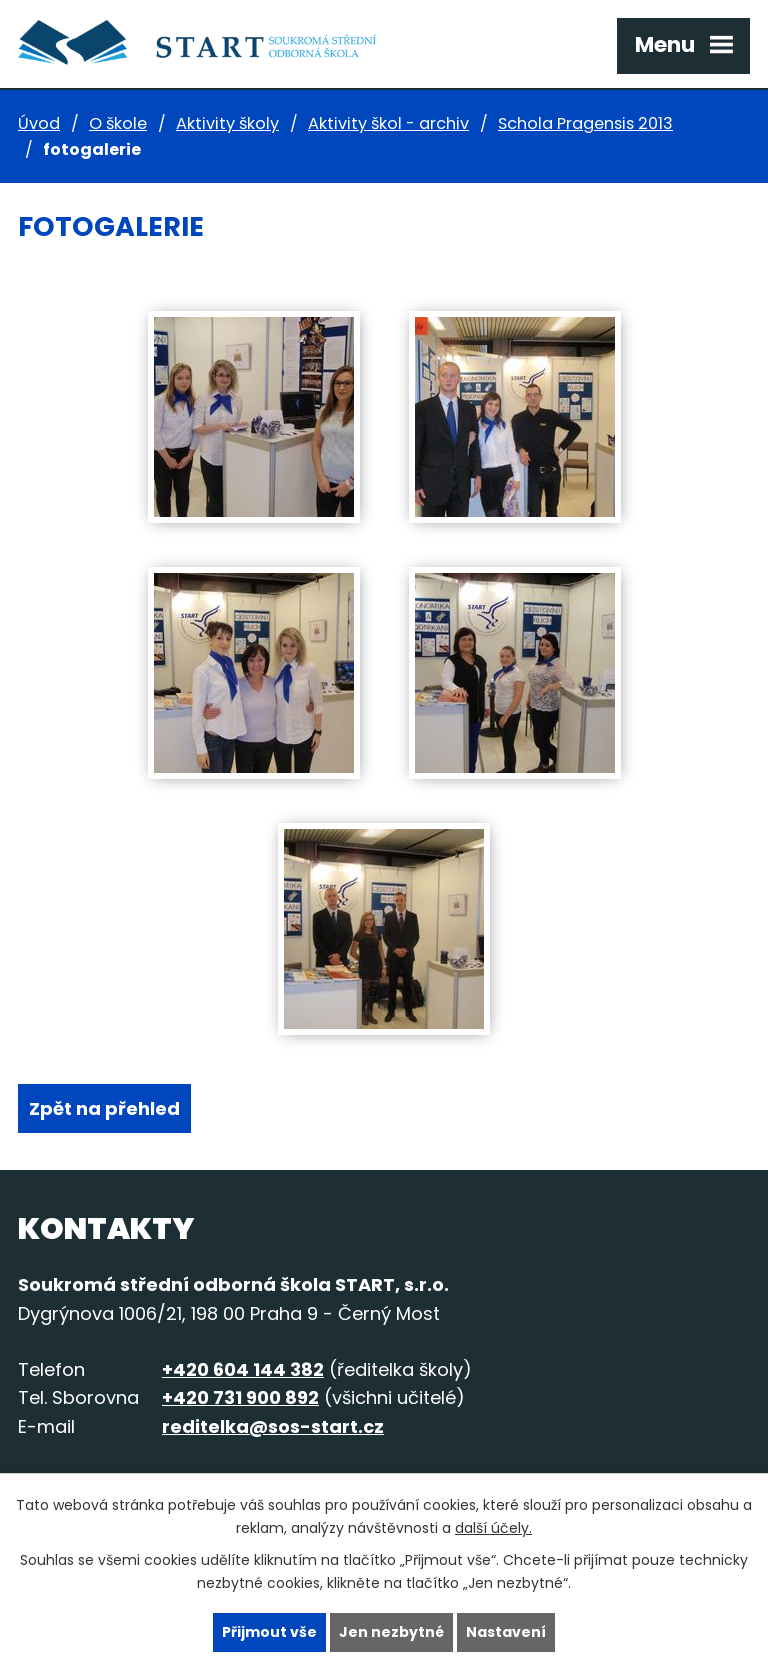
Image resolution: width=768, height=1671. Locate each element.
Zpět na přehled (104, 1108)
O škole (118, 123)
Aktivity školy (227, 123)
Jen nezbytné (391, 1632)
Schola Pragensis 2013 (585, 123)
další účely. (493, 1528)
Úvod (39, 123)
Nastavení (506, 1632)
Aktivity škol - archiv (388, 123)
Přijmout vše (269, 1632)
